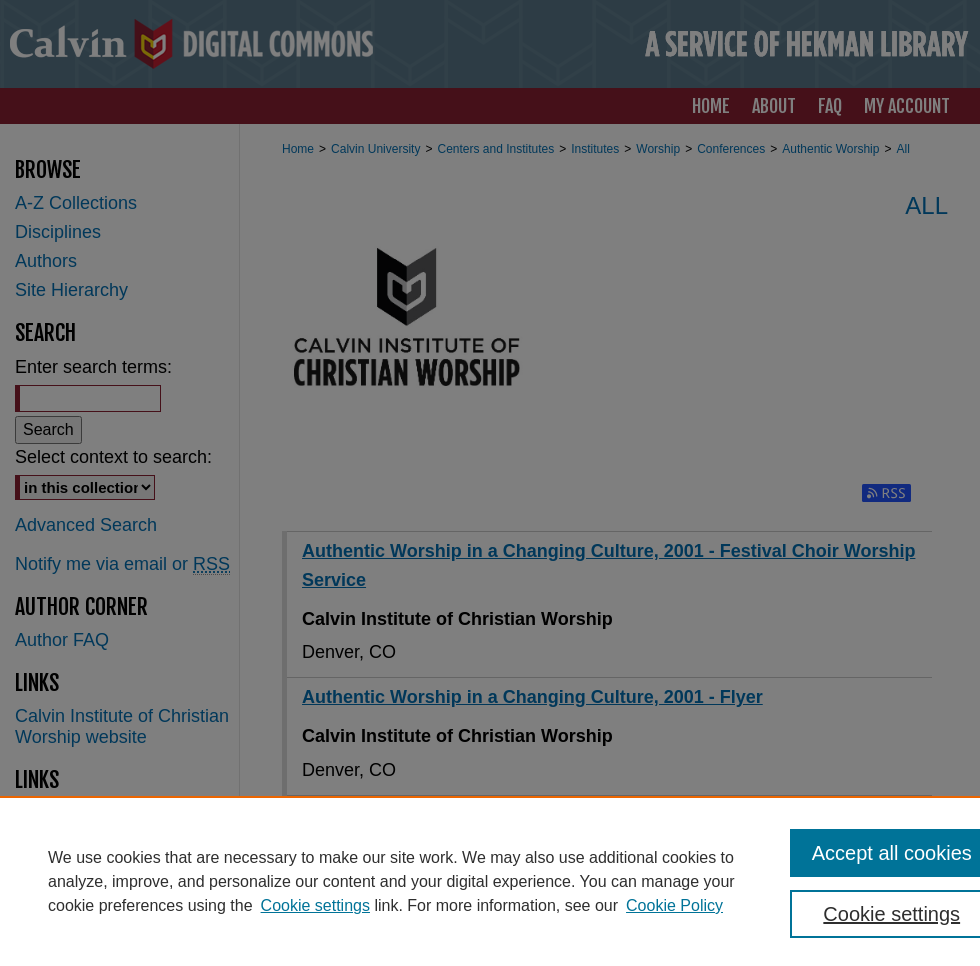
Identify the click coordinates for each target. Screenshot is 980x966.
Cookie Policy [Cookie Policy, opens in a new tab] (674, 905)
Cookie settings (315, 905)
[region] (490, 881)
